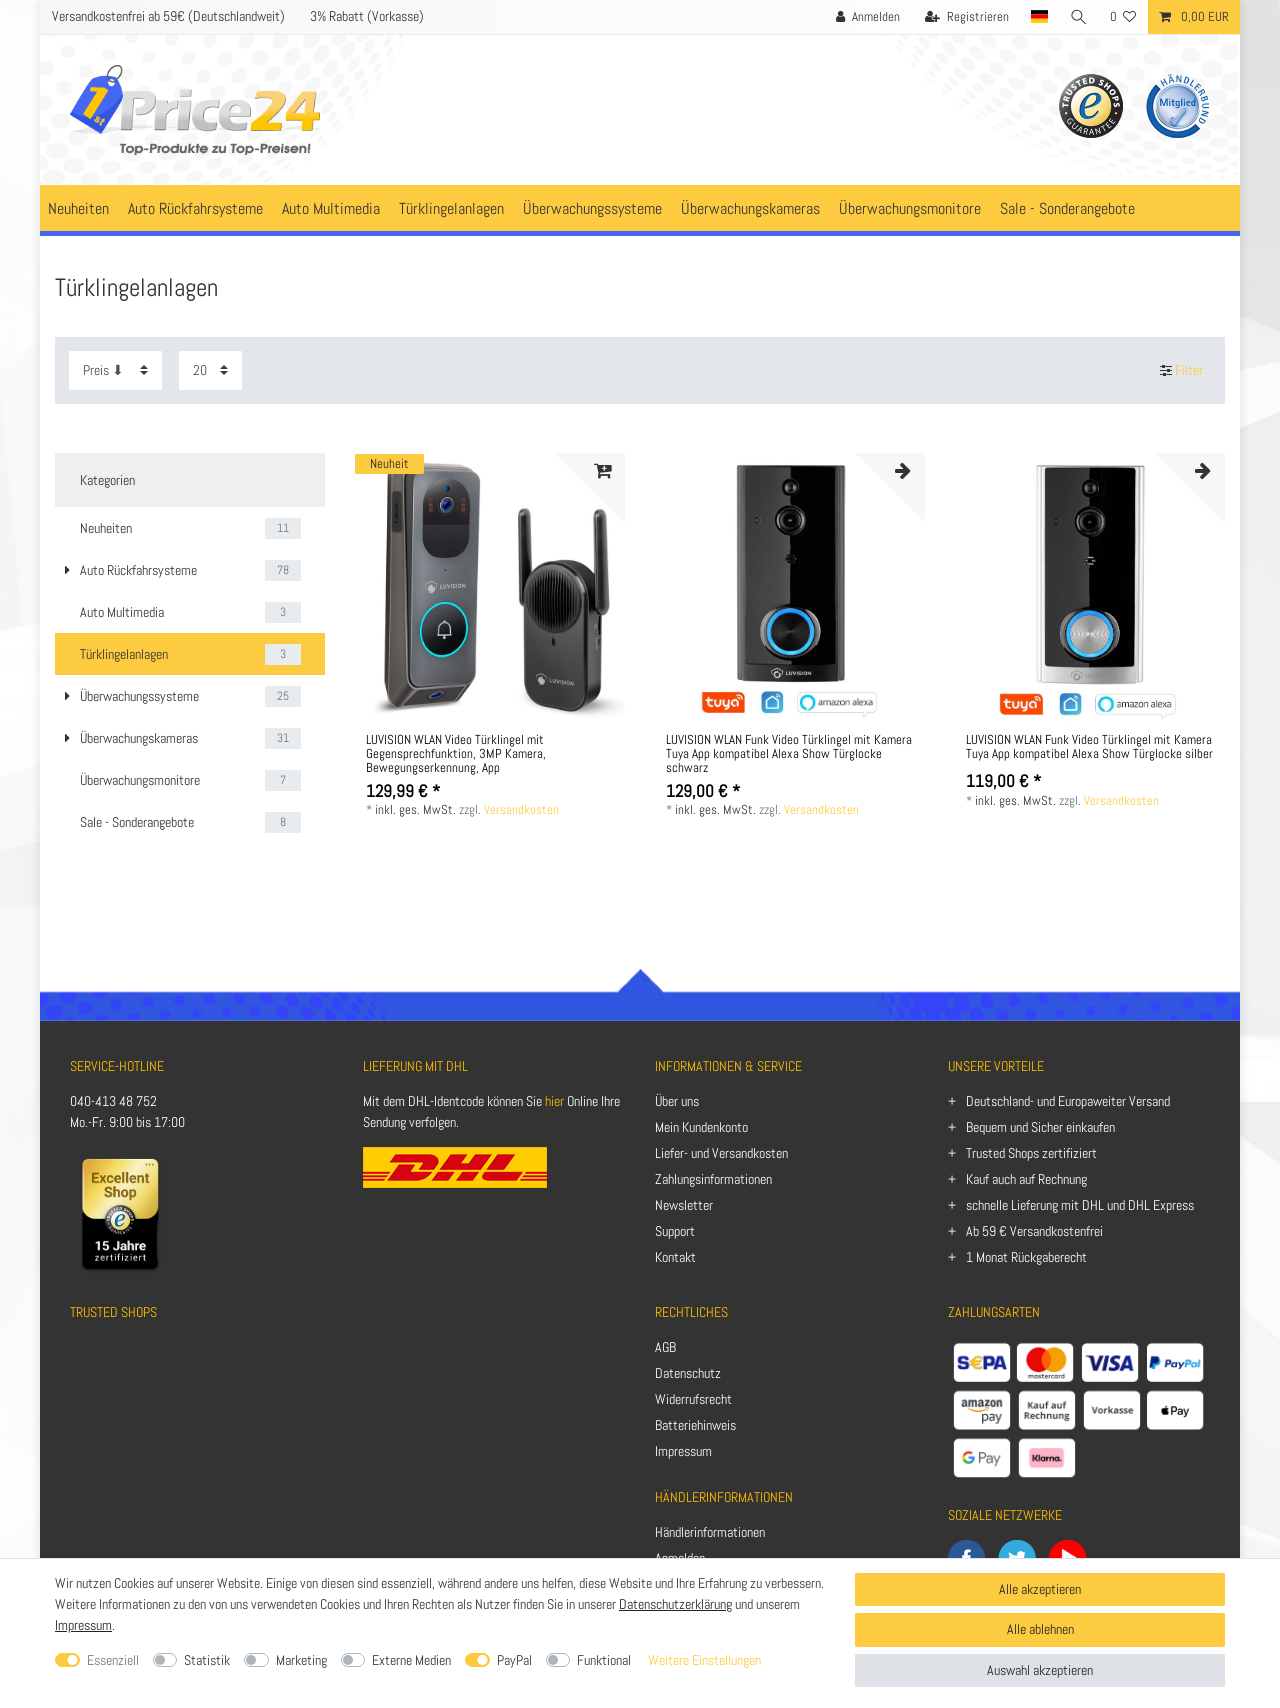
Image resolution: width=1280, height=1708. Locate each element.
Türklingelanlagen (451, 208)
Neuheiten (78, 208)
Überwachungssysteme (592, 208)
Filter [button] (1182, 370)
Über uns (677, 1101)
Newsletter (684, 1205)
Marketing (301, 1660)
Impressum (683, 1451)
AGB (665, 1347)
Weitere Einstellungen (704, 1660)
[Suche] (1079, 17)
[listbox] (490, 588)
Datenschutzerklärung (675, 1604)
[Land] (1039, 17)
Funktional (604, 1660)
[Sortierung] (115, 370)
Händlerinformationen (710, 1532)
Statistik (207, 1660)
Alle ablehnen (1040, 1629)
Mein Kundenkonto (701, 1127)
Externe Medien (411, 1660)
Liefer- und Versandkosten (721, 1153)
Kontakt (675, 1257)
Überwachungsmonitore (910, 208)
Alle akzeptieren (1040, 1589)
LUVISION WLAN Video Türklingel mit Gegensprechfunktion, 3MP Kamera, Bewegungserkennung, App (456, 755)
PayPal (514, 1660)
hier (554, 1101)
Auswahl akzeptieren (1040, 1670)
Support (675, 1231)
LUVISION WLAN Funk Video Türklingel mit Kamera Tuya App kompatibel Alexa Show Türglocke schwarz (789, 755)
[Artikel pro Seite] (210, 370)
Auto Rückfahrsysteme (195, 208)
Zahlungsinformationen (713, 1179)
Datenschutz (688, 1373)
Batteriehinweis (695, 1425)
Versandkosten (521, 810)
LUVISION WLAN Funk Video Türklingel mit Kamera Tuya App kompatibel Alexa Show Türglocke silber (1089, 748)
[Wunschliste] (1123, 17)
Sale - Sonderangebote (1067, 208)
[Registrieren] (966, 17)
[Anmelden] (867, 17)
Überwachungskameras (750, 208)
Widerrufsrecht (693, 1399)
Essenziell (113, 1660)
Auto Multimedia (331, 208)
